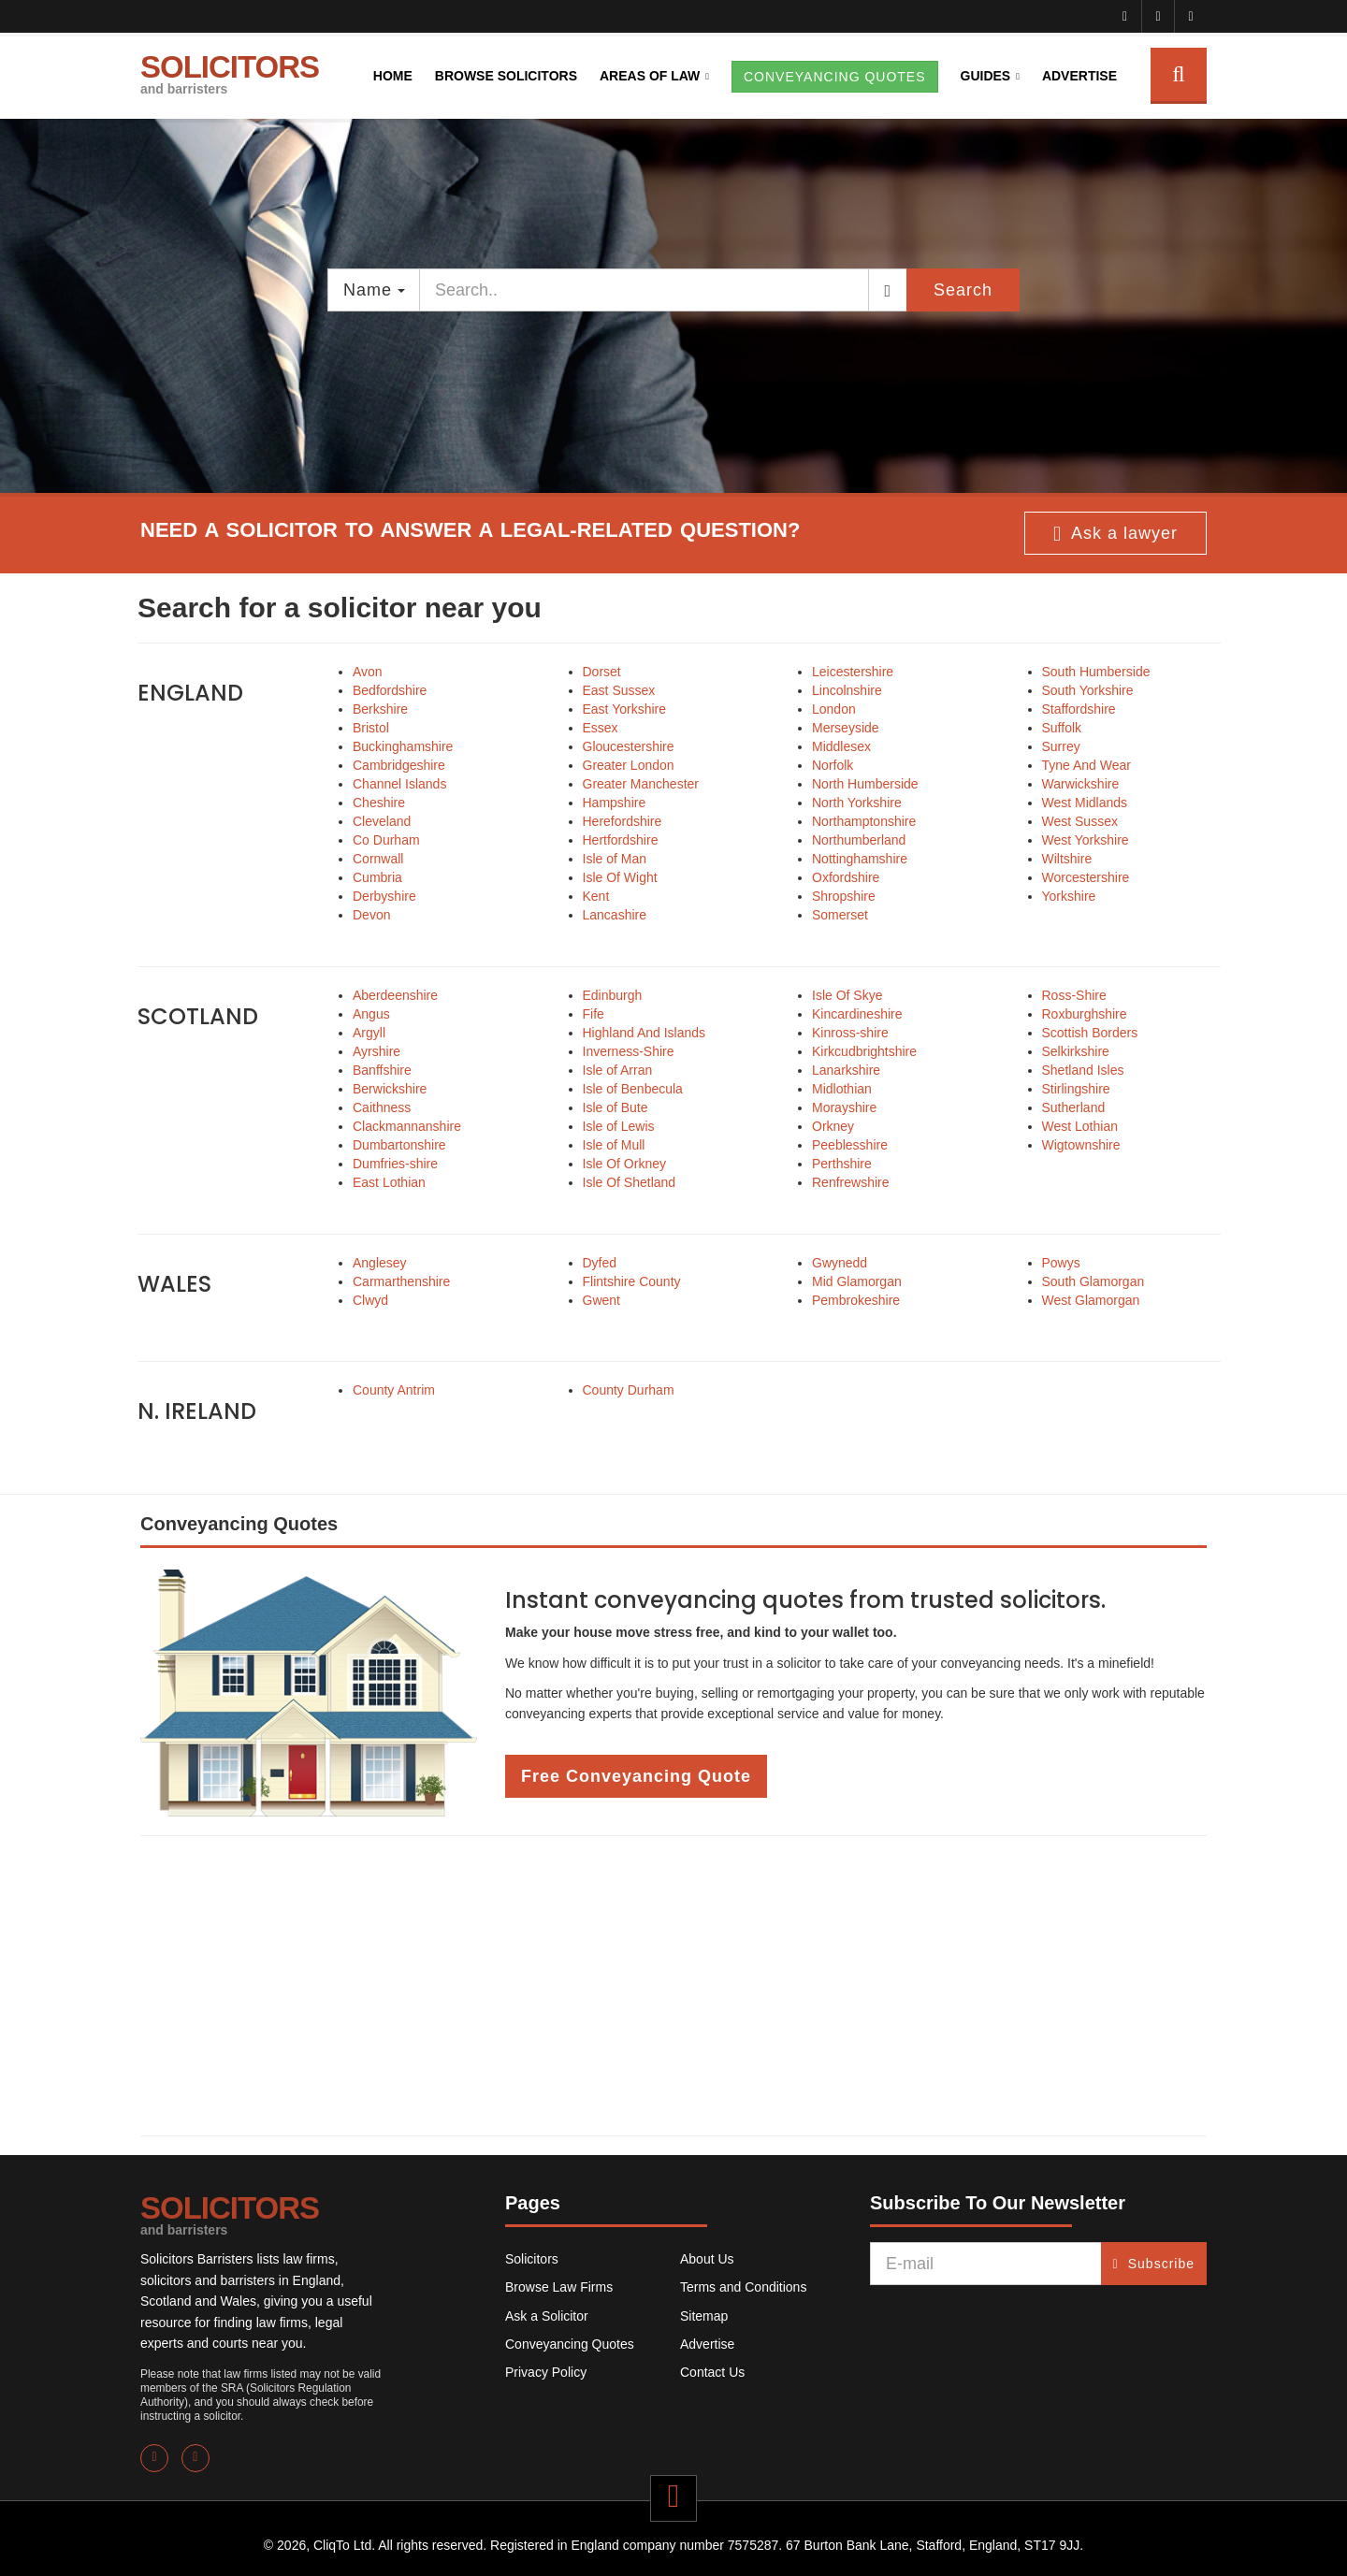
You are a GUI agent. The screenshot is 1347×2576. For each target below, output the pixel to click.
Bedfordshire (390, 690)
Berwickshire (390, 1088)
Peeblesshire (850, 1144)
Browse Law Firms (559, 2286)
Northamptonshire (864, 821)
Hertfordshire (621, 839)
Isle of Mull (614, 1144)
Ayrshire (376, 1051)
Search (963, 290)
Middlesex (841, 746)
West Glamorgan (1091, 1300)
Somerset (840, 914)
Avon (368, 671)
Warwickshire (1081, 783)
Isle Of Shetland (629, 1182)
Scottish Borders (1090, 1032)
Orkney (833, 1126)
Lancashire (615, 914)
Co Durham (386, 839)
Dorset (602, 671)
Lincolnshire (847, 690)
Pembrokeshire (856, 1300)
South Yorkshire (1088, 690)
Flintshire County (632, 1281)
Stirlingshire (1076, 1088)
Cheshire (379, 802)
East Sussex (619, 690)
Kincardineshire (857, 1013)
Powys (1061, 1262)
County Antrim (394, 1389)
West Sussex (1080, 821)
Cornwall (378, 858)
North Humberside (865, 783)
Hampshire (614, 802)
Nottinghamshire (859, 858)
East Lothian (389, 1182)
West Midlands (1085, 802)
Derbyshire (384, 896)
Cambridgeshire (399, 765)
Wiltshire (1067, 858)
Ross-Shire (1074, 995)
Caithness (382, 1107)
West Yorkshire (1085, 839)
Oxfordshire (845, 877)
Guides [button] (986, 75)
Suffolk (1062, 727)
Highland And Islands (644, 1032)
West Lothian (1080, 1126)
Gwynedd (839, 1262)
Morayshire (844, 1107)
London (834, 709)
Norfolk (832, 765)
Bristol (371, 727)
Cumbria (377, 877)
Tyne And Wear (1086, 765)
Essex (600, 727)
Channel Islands (399, 783)
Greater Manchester (641, 783)
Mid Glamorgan (857, 1281)
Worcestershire (1086, 877)
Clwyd (370, 1300)
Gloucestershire (628, 746)
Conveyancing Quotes (569, 2344)
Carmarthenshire (401, 1281)
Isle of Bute (615, 1107)
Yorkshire (1069, 896)
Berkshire (380, 709)
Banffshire (382, 1070)
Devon (371, 914)
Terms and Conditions (743, 2286)
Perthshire (842, 1163)
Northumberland (858, 839)
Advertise (1079, 75)
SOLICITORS (229, 73)
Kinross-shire (850, 1032)
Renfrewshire (850, 1182)
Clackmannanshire (407, 1126)
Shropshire (844, 896)
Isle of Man (614, 858)
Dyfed (600, 1262)
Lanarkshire (846, 1070)
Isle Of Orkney (624, 1163)
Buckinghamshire (403, 746)
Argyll (369, 1032)
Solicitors (531, 2258)
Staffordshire (1079, 709)
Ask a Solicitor (546, 2315)
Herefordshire (622, 821)
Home (393, 75)
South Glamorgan (1093, 1281)
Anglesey (380, 1262)
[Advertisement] (673, 1986)
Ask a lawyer (1115, 534)
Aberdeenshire (395, 995)
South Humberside (1096, 671)
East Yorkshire (625, 709)
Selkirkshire (1075, 1051)
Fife (593, 1013)
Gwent (601, 1300)
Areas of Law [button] (650, 75)
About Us (707, 2258)
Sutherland (1074, 1107)
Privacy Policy (546, 2372)
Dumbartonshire (399, 1144)
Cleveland (382, 821)
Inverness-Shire (628, 1051)
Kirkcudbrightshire (864, 1051)
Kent (596, 896)
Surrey (1061, 746)
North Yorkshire (857, 802)
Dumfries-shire (395, 1163)
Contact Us (712, 2372)
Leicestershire (852, 671)
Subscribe (1154, 2263)
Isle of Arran (618, 1070)
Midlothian (842, 1088)
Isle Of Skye (847, 995)
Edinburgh (613, 995)
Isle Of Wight (620, 877)
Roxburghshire (1084, 1013)
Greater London (628, 765)
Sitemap (704, 2315)
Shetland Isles (1083, 1070)
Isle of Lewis (619, 1126)
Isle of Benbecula (633, 1088)
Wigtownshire (1081, 1144)
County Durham (628, 1389)
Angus (371, 1013)
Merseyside (845, 727)
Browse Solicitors (506, 75)
